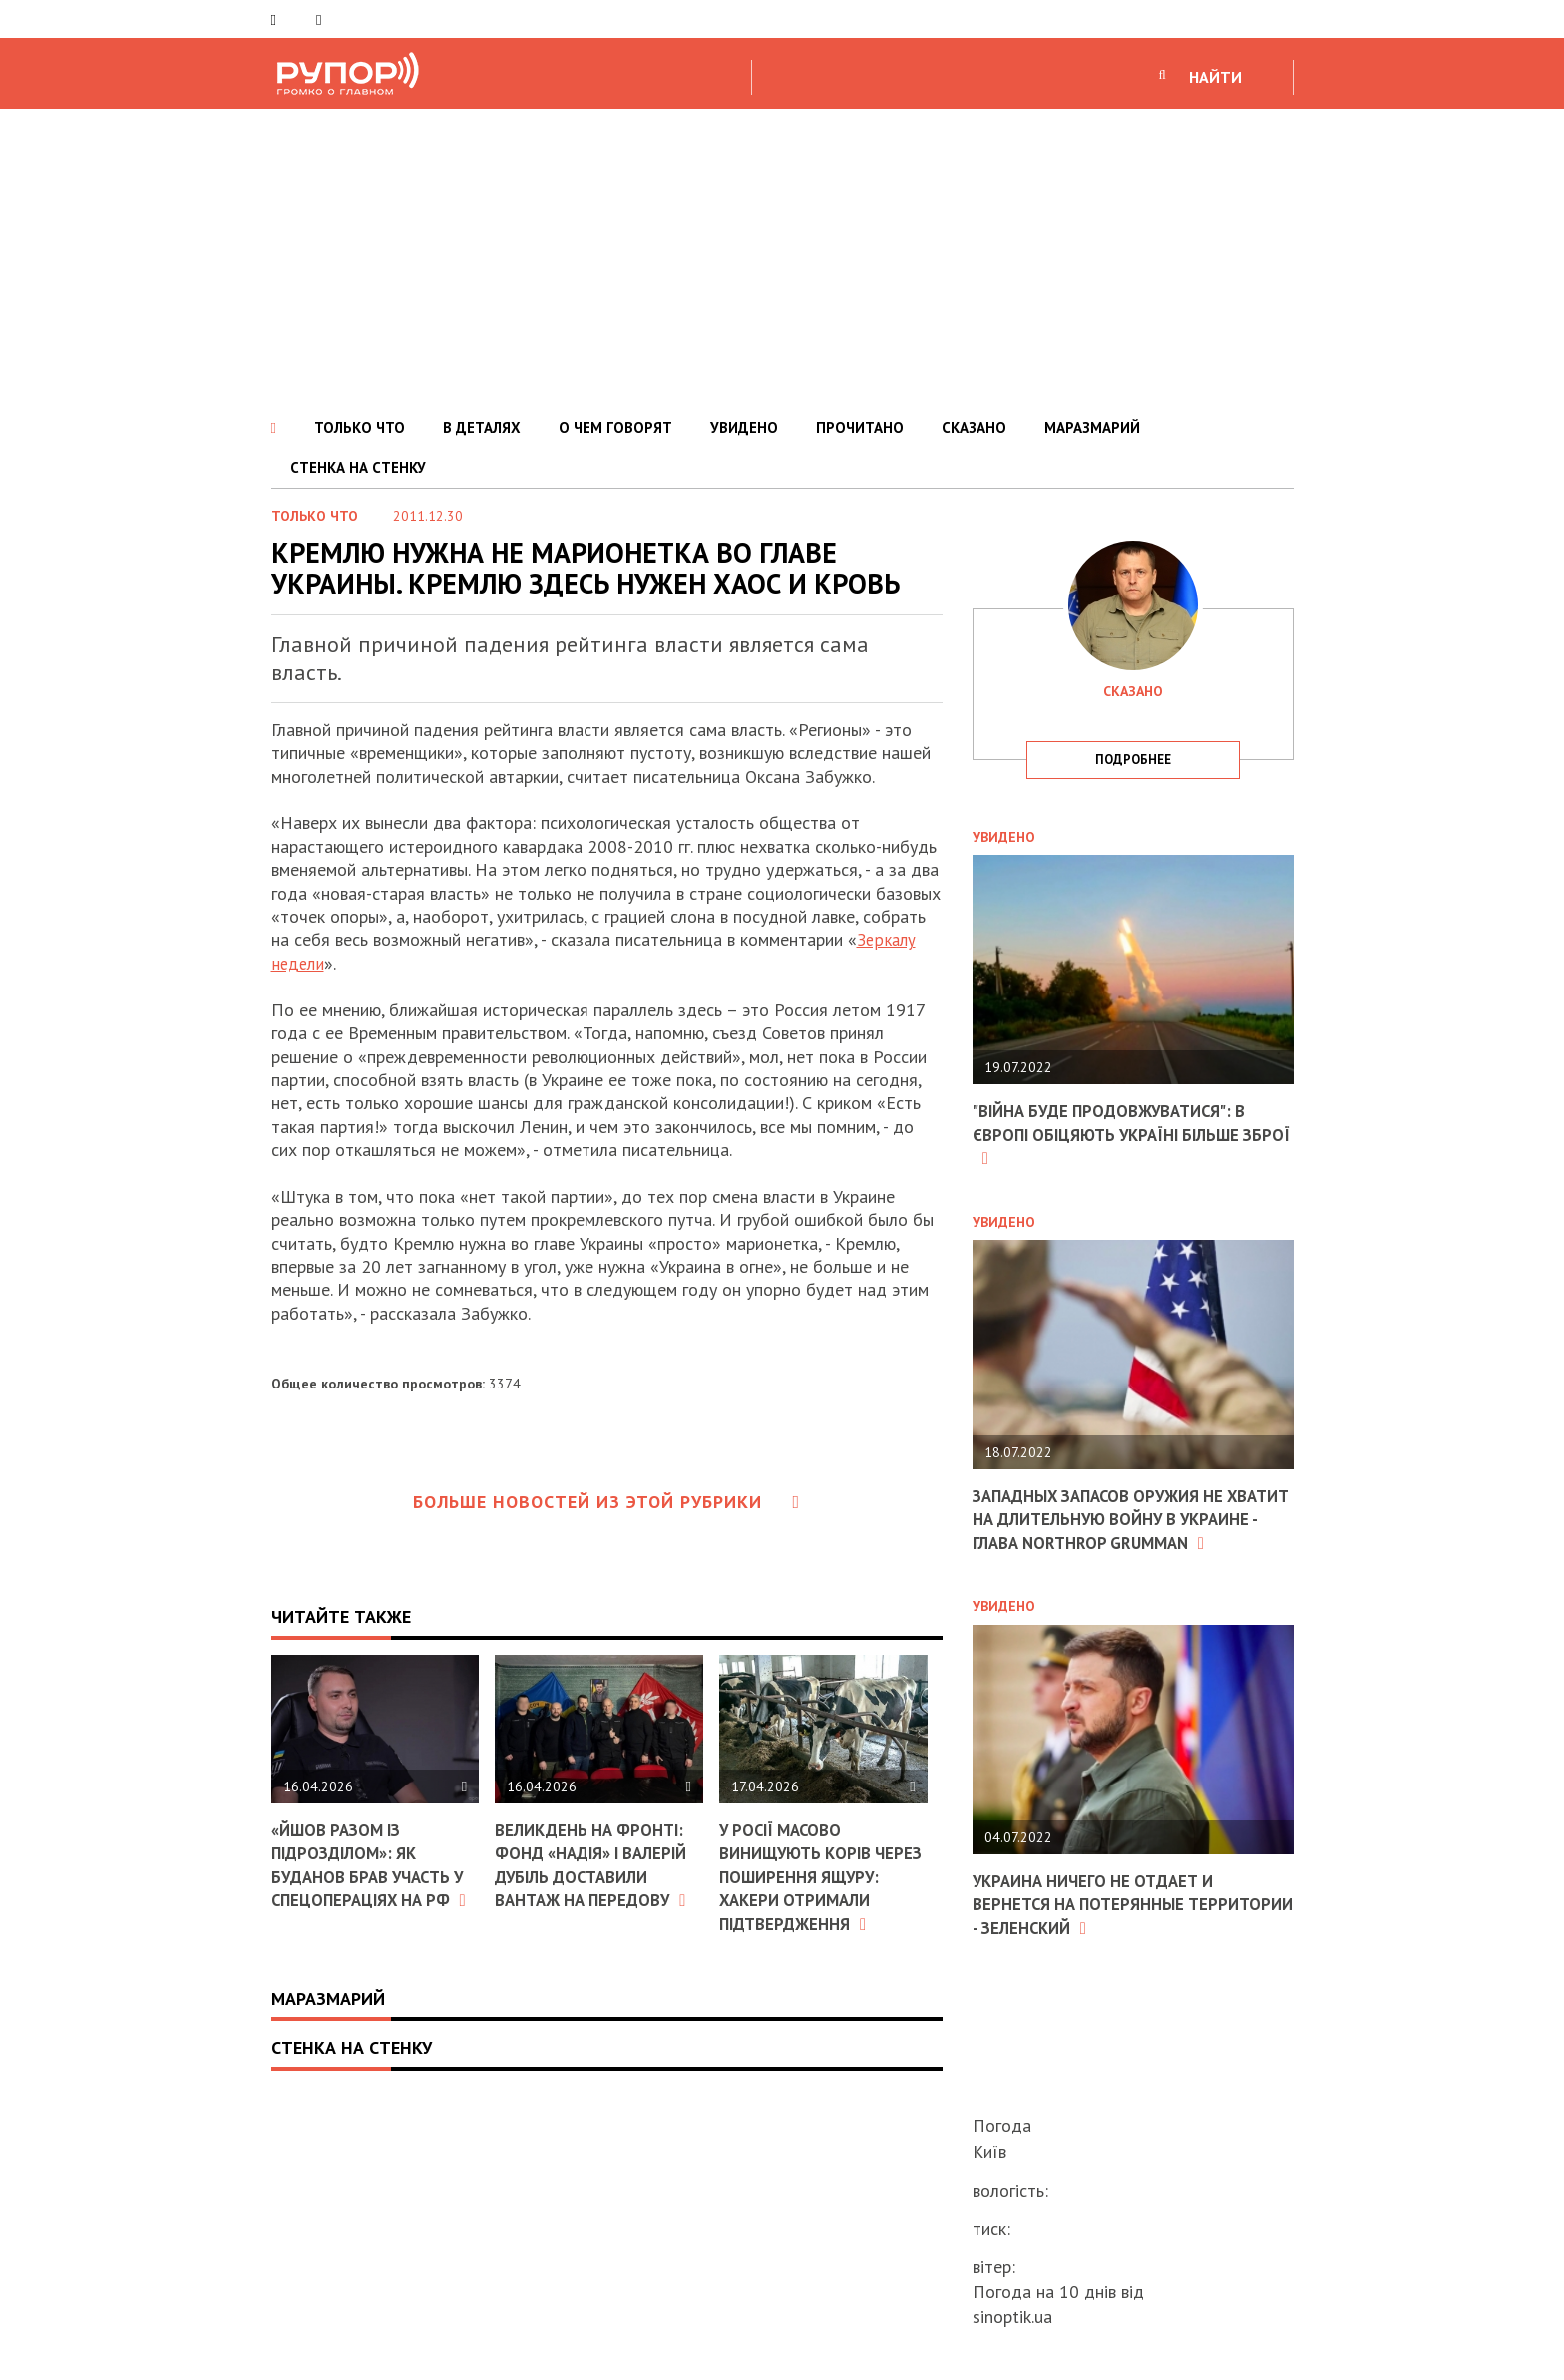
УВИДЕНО (744, 427)
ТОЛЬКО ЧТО (359, 427)
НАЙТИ (1215, 77)
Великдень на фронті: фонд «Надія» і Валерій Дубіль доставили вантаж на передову (598, 1875)
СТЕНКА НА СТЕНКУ (358, 467)
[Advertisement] (782, 258)
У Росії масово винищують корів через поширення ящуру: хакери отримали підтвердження (801, 1887)
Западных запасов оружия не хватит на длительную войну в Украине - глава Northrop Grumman (1120, 1530)
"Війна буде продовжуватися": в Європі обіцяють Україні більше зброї (1121, 1134)
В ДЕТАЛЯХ (482, 427)
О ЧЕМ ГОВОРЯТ (615, 427)
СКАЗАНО (974, 427)
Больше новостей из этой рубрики (606, 1501)
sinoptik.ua (1012, 2316)
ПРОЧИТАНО (860, 427)
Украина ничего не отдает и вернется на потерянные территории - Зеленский (1102, 1926)
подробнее (1133, 759)
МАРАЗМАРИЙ (1092, 427)
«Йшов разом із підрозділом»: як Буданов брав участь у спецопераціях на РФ (375, 1874)
